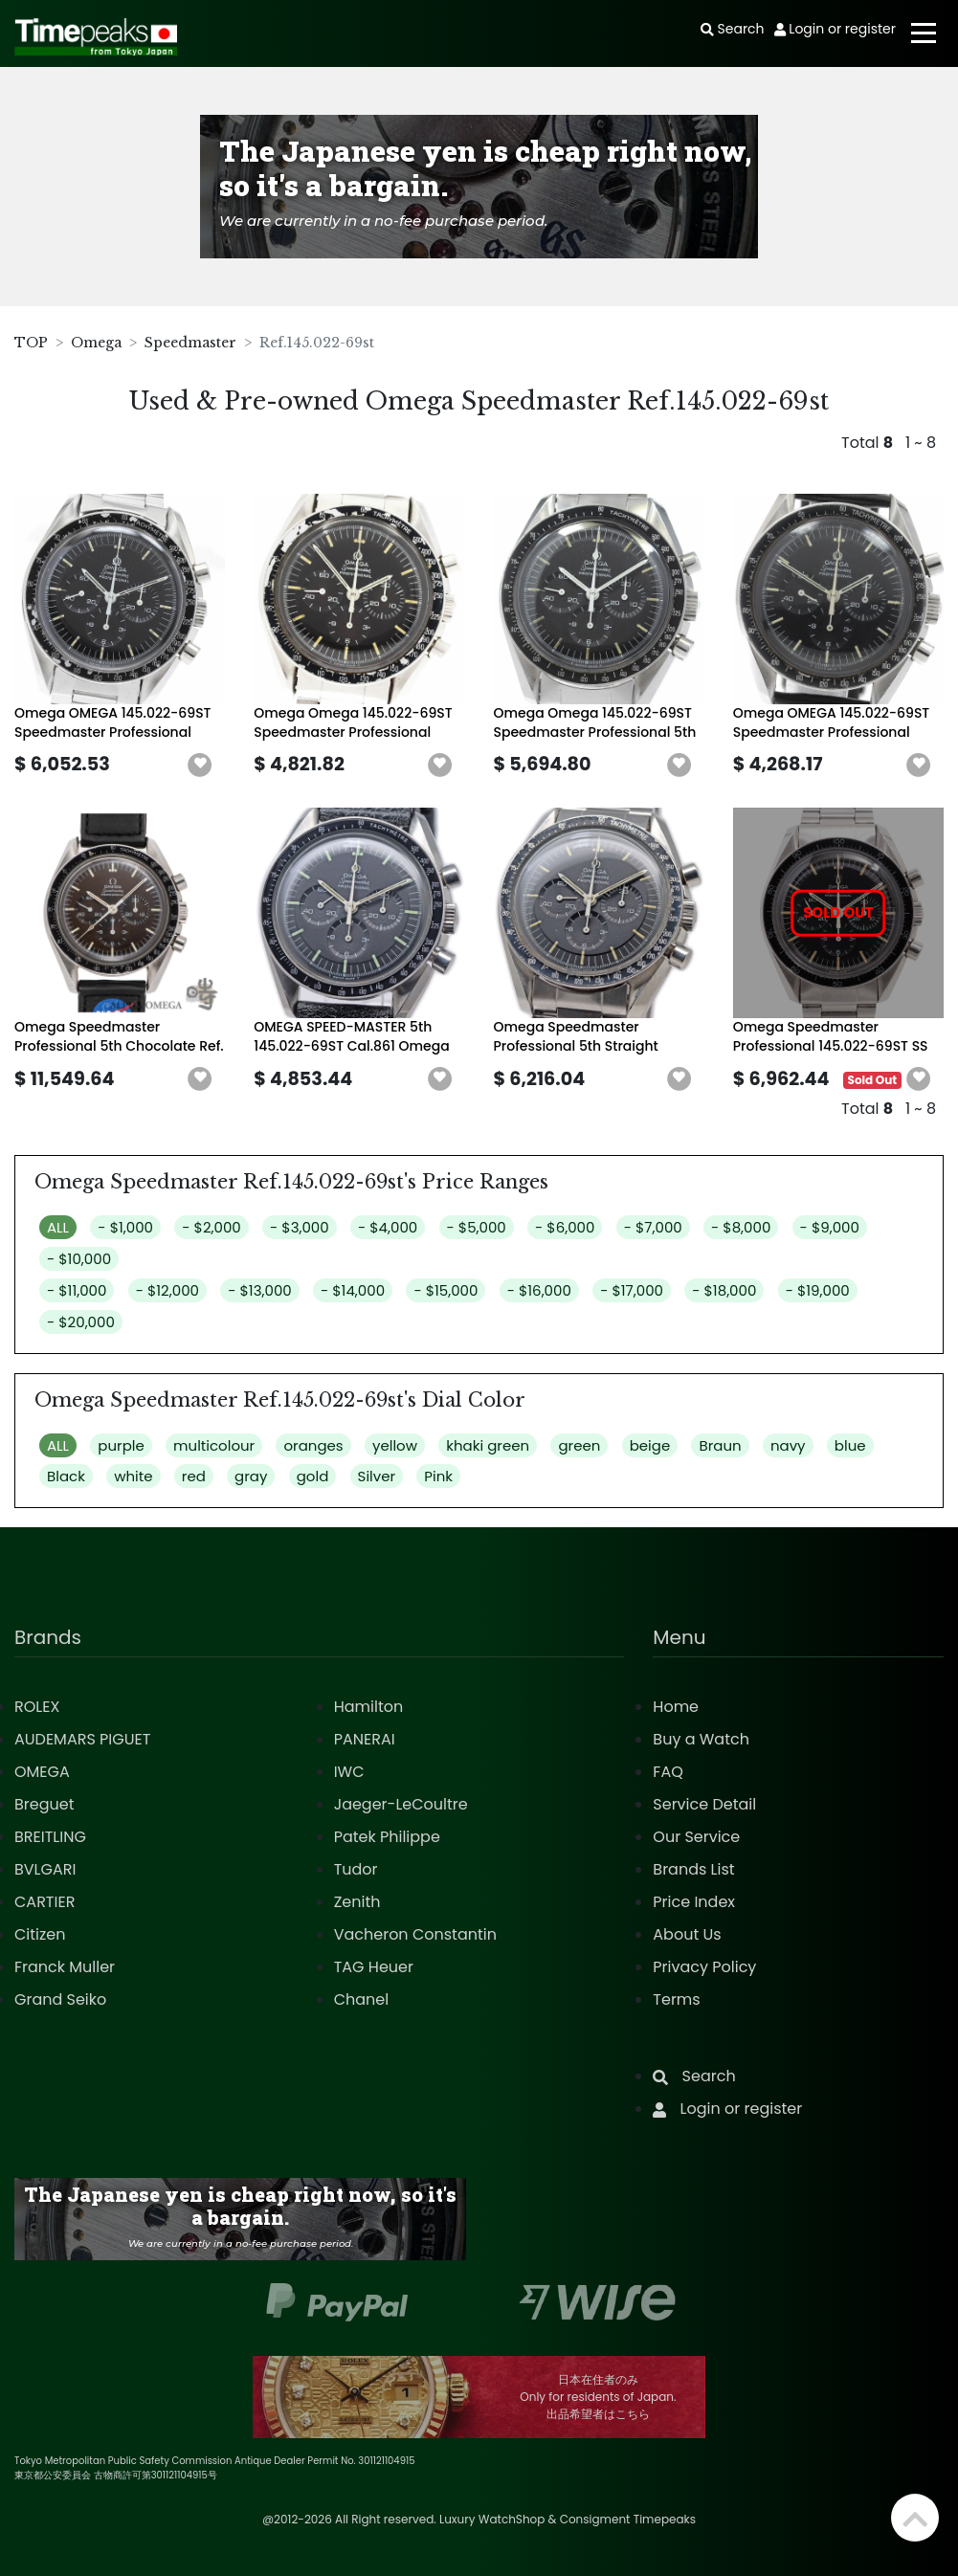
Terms (676, 1999)
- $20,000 (81, 1322)
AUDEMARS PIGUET (82, 1739)
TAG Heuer (373, 1967)
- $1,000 (125, 1227)
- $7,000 (653, 1227)
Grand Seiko (60, 1999)
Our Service (696, 1837)
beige (650, 1445)
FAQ (667, 1772)
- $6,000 (564, 1227)
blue (850, 1445)
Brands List (693, 1869)
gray (250, 1476)
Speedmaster (190, 342)
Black (66, 1476)
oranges (313, 1445)
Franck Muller (64, 1967)
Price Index (694, 1902)
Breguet (44, 1804)
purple (121, 1445)
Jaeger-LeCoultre (401, 1804)
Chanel (362, 1999)
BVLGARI (45, 1869)
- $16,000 (539, 1290)
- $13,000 (259, 1290)
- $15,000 (445, 1290)
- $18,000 (724, 1290)
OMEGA (42, 1772)
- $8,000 (740, 1227)
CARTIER (44, 1902)
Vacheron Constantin (415, 1934)
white (133, 1476)
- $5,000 (476, 1227)
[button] (200, 765)
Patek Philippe (387, 1837)
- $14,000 (353, 1290)
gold (313, 1476)
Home (676, 1707)
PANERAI (364, 1739)
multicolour (214, 1445)
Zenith (357, 1902)
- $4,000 (387, 1227)
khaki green (487, 1445)
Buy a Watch (701, 1739)
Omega (96, 342)
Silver (377, 1476)
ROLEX (36, 1707)
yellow (394, 1445)
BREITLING (50, 1837)
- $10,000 (79, 1259)
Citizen (40, 1934)
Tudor (356, 1869)
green (579, 1445)
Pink (438, 1476)
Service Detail (704, 1804)
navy (788, 1445)
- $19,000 (818, 1290)
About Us (687, 1934)
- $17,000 (631, 1290)
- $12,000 (167, 1290)
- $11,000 (76, 1290)
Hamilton (369, 1707)
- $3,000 (299, 1227)
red (194, 1476)
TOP (31, 342)
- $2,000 (211, 1227)
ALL (58, 1227)
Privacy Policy (704, 1967)
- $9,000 (829, 1227)
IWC (349, 1772)
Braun (720, 1445)
